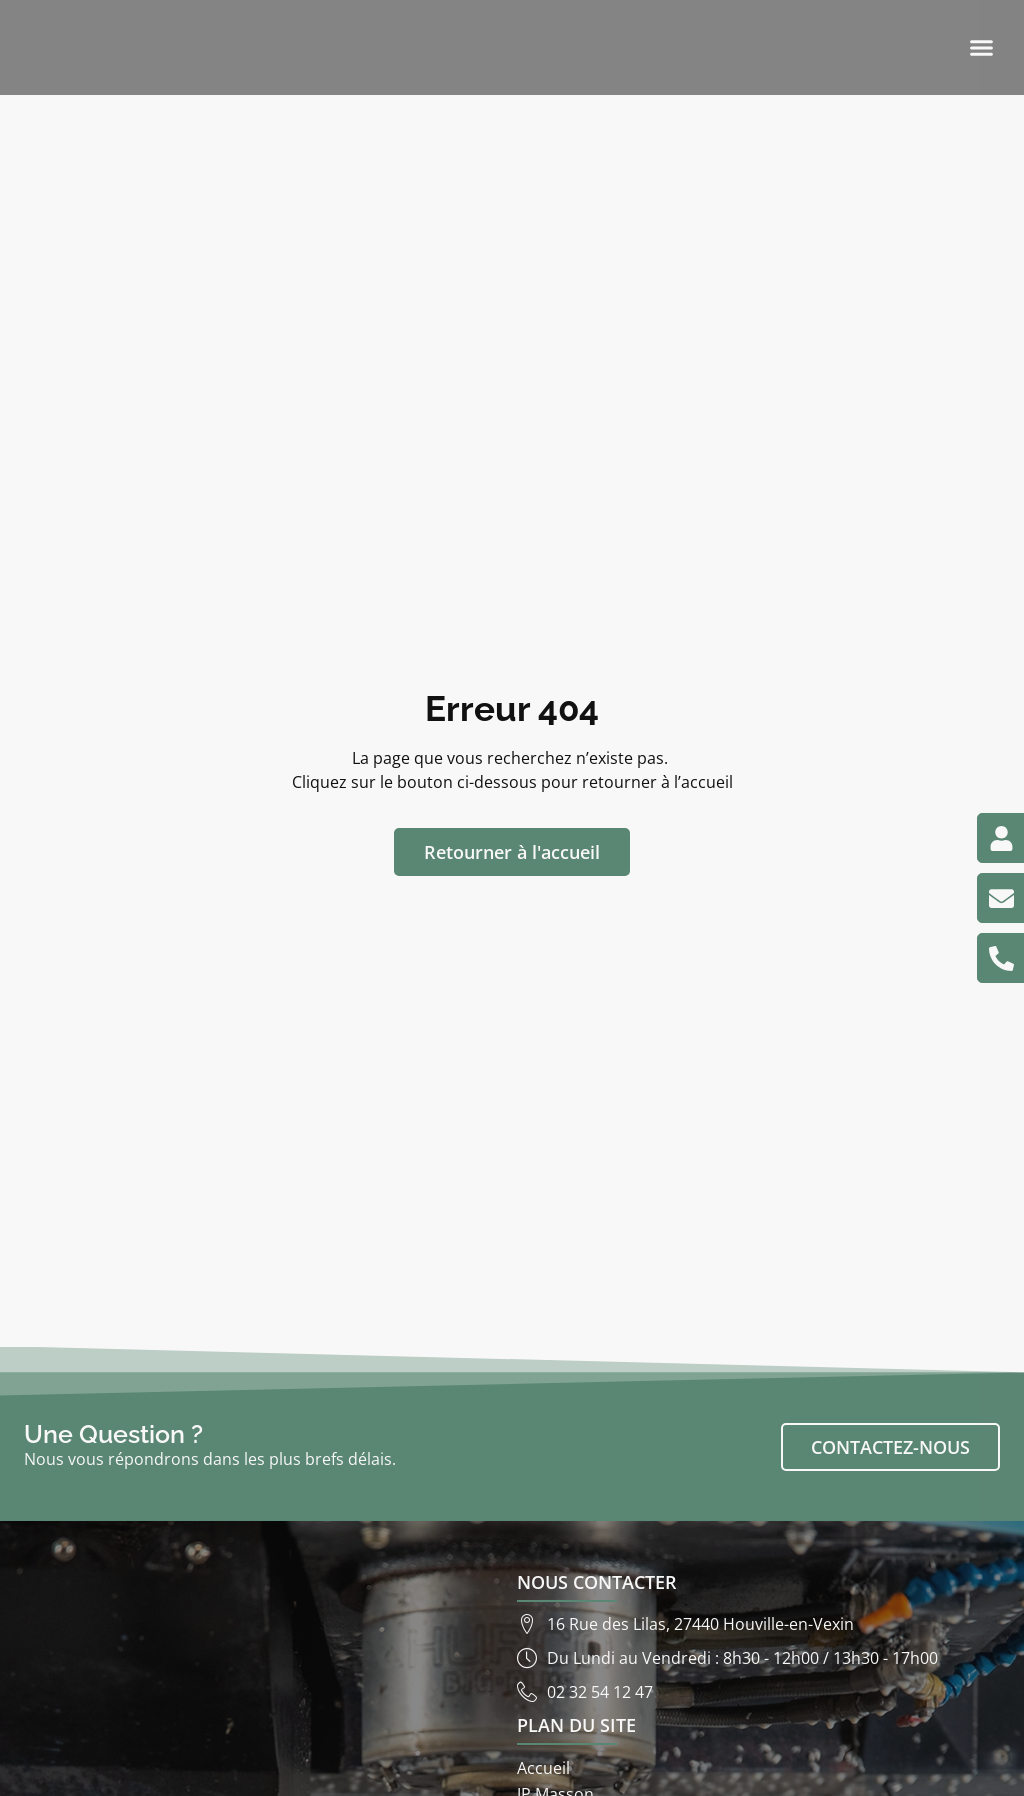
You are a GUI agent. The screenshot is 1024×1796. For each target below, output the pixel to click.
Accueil (543, 1768)
